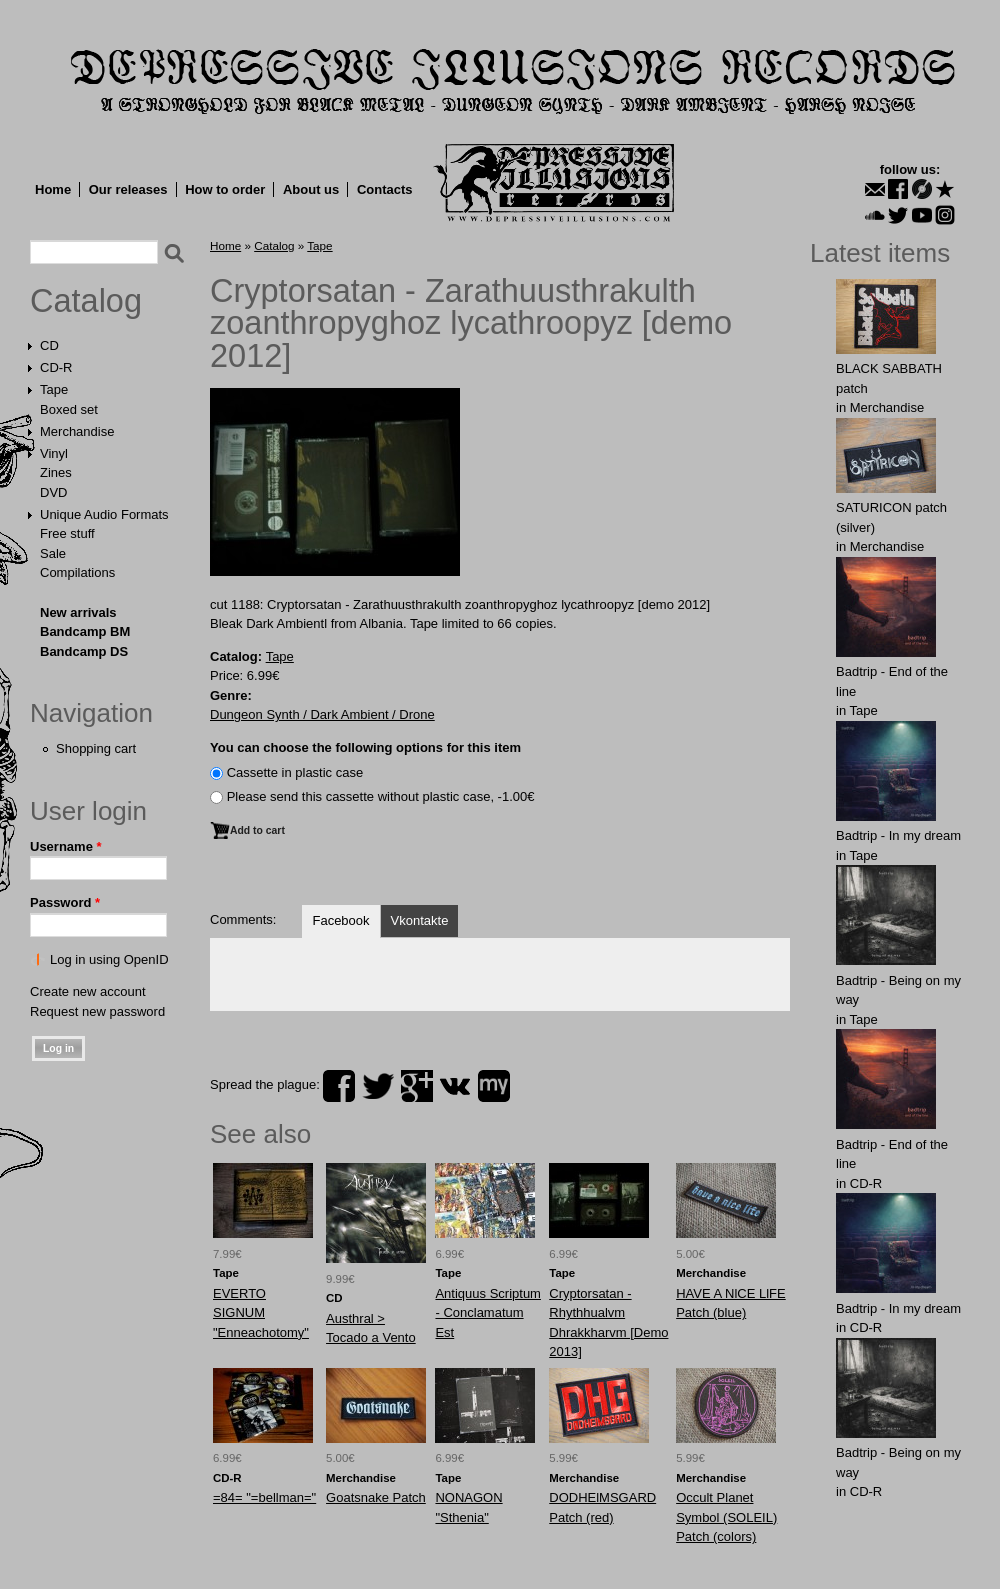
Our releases (128, 189)
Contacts (385, 189)
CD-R (56, 367)
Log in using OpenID (109, 959)
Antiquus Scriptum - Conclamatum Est (488, 1313)
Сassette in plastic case (295, 772)
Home (53, 189)
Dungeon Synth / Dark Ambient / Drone (322, 714)
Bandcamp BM (85, 631)
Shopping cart (96, 748)
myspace (494, 1086)
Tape (54, 389)
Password (65, 902)
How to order (225, 189)
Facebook (340, 920)
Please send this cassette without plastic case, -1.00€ (381, 796)
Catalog (86, 301)
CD (49, 345)
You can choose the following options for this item (365, 747)
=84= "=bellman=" (264, 1497)
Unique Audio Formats (104, 514)
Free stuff (67, 533)
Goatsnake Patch (376, 1497)
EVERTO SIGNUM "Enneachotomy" (261, 1313)
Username (66, 846)
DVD (53, 492)
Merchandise (77, 431)
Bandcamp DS (84, 651)
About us (311, 189)
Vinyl (54, 453)
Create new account (88, 991)
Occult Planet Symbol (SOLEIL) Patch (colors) (726, 1517)
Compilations (77, 572)
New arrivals (78, 612)
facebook (339, 1086)
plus (417, 1086)
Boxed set (69, 409)
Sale (53, 553)
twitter (378, 1086)
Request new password (97, 1011)
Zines (56, 472)
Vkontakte (420, 920)
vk (455, 1086)
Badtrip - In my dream (898, 835)
